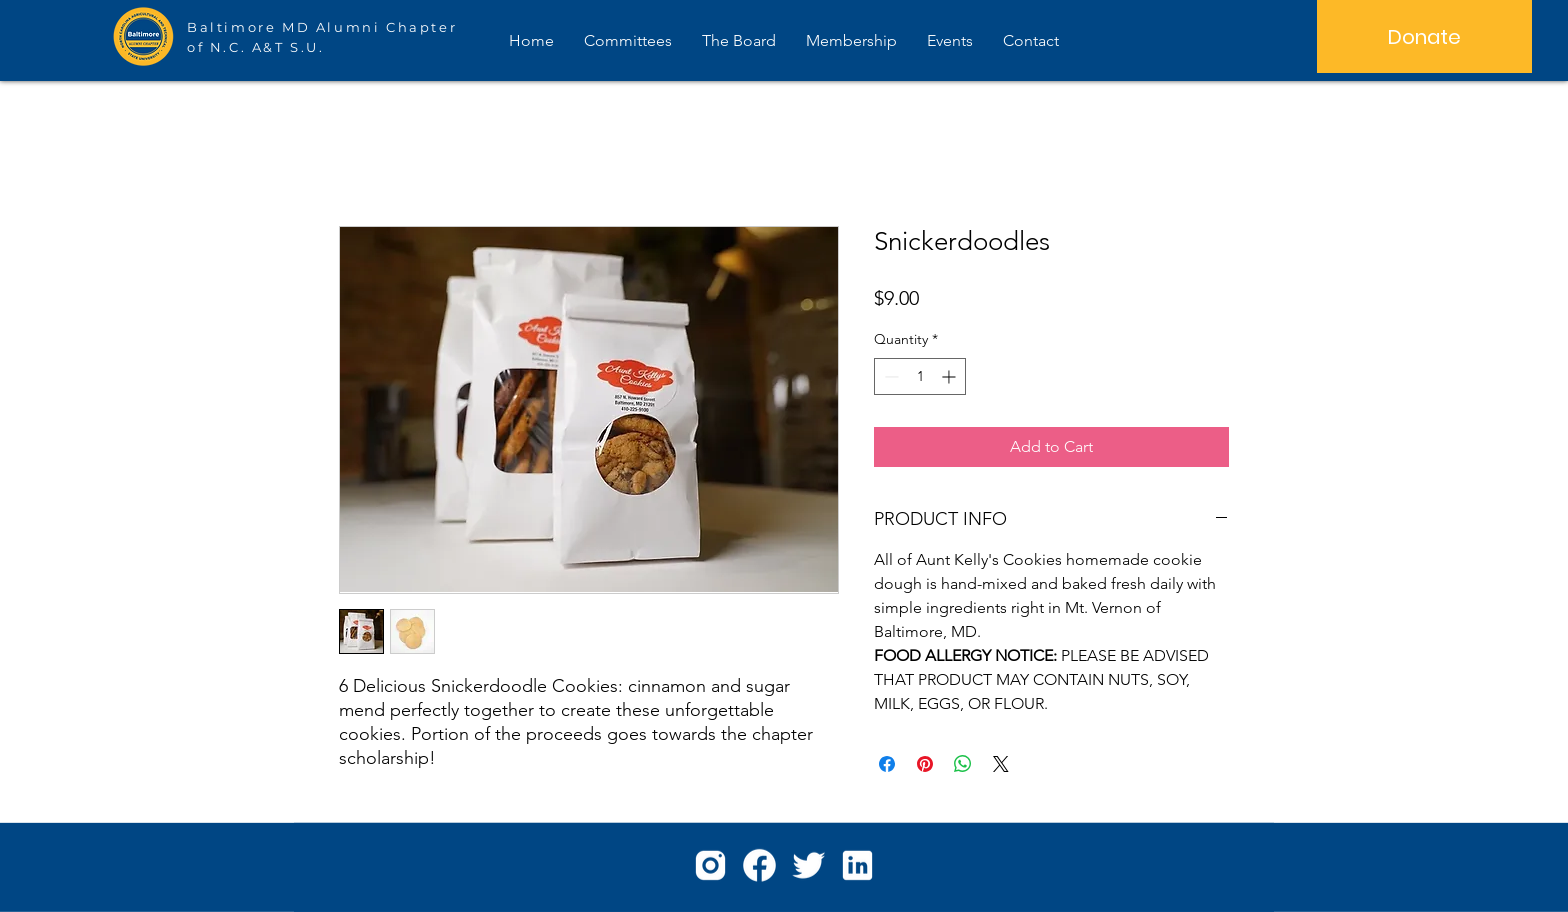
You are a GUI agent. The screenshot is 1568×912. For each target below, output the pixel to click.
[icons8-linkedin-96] (857, 865)
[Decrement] (889, 376)
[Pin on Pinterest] (925, 764)
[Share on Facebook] (887, 764)
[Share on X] (1001, 764)
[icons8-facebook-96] (759, 865)
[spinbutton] (920, 376)
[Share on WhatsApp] (963, 764)
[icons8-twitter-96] (808, 865)
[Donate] (1424, 36)
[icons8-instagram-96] (710, 865)
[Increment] (950, 376)
